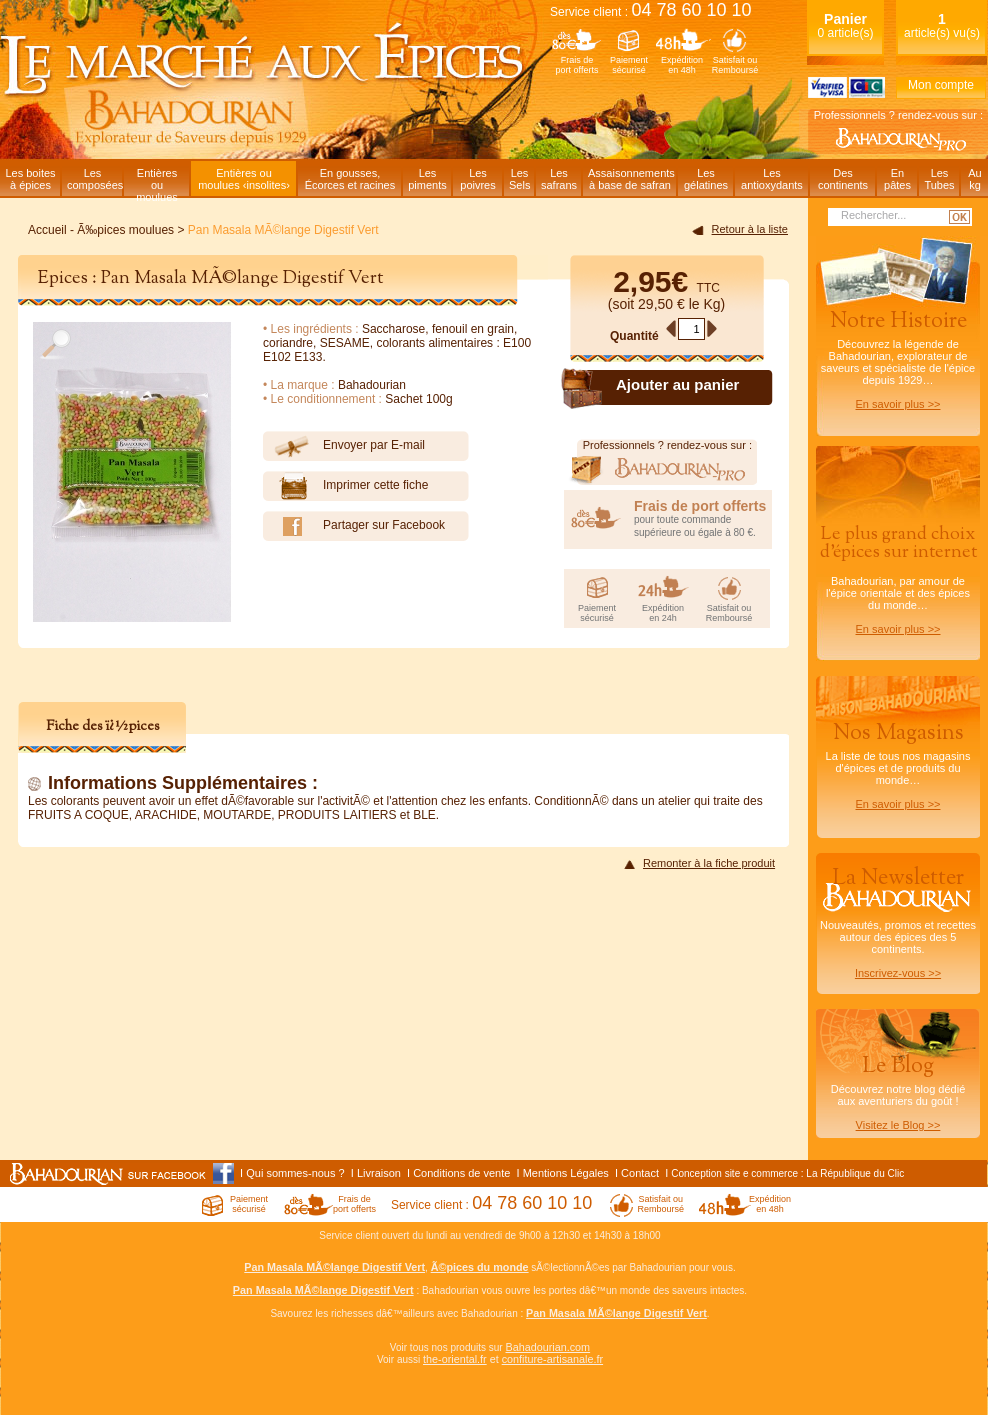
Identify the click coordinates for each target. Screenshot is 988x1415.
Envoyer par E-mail (344, 446)
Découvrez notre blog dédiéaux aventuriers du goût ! (898, 1096)
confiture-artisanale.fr (552, 1359)
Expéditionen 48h (682, 65)
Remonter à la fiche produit (709, 863)
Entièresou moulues (157, 181)
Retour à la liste (750, 229)
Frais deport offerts (577, 65)
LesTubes (939, 179)
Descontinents (843, 179)
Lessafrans (559, 179)
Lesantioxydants (772, 179)
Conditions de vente (461, 1173)
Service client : (651, 12)
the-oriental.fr (455, 1359)
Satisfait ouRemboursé (735, 65)
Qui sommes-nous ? (295, 1173)
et (494, 1359)
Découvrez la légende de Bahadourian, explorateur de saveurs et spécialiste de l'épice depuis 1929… (898, 358)
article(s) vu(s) (942, 25)
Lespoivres (477, 179)
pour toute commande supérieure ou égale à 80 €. (703, 518)
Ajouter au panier (677, 384)
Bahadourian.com (547, 1347)
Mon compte (941, 85)
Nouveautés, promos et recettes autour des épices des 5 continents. (898, 921)
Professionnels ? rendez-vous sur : (898, 115)
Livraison (379, 1173)
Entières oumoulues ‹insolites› (244, 179)
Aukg (974, 179)
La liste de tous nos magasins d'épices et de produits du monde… (898, 764)
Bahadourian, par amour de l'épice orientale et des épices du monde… (898, 578)
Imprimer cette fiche (345, 486)
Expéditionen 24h (663, 613)
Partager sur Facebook (354, 526)
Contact (640, 1173)
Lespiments (427, 179)
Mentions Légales (566, 1173)
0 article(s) (845, 25)
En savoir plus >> (898, 404)
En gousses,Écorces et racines (350, 179)
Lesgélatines (706, 179)
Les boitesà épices (30, 179)
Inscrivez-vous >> (898, 973)
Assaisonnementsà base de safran (631, 179)
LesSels (519, 179)
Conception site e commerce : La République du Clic (787, 1173)
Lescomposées (94, 179)
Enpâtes (897, 179)
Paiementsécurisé (629, 65)
